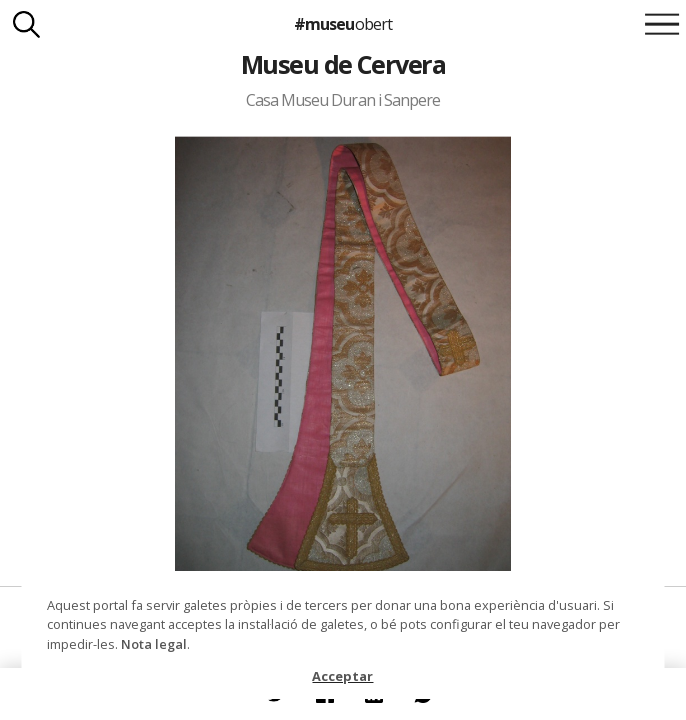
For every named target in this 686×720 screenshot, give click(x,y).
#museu (342, 24)
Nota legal (154, 644)
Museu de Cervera (343, 64)
